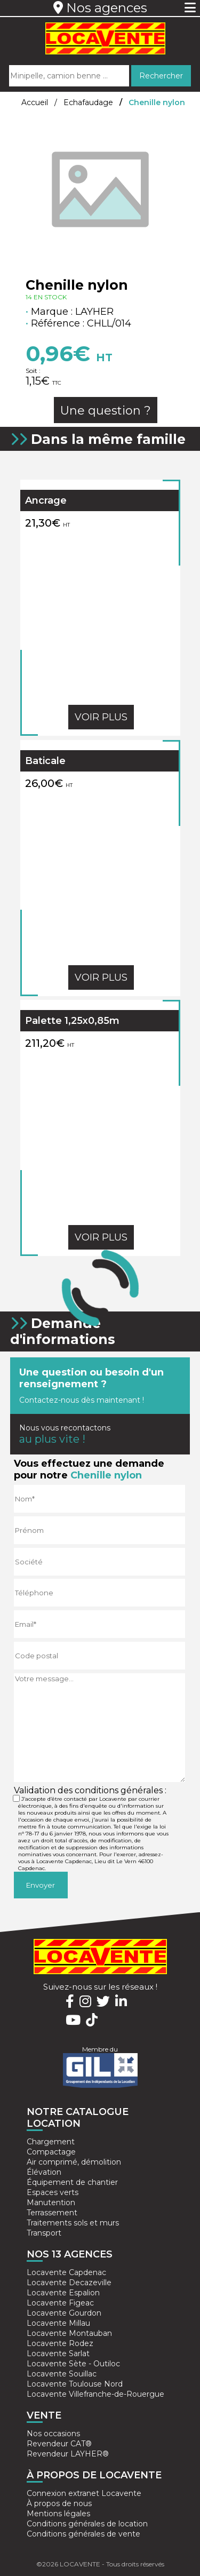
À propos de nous (59, 2503)
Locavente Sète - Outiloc (73, 2363)
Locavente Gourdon (64, 2313)
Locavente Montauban (69, 2333)
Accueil (34, 102)
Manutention (51, 2202)
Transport (44, 2233)
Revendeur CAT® (59, 2443)
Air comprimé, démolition (74, 2162)
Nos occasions (53, 2433)
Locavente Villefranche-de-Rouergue (95, 2394)
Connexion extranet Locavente (84, 2493)
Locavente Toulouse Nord (75, 2384)
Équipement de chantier (72, 2182)
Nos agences (100, 7)
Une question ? (105, 410)
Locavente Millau (58, 2323)
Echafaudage (88, 102)
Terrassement (52, 2212)
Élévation (44, 2172)
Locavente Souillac (62, 2374)
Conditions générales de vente (83, 2534)
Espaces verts (52, 2192)
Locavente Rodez (60, 2343)
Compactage (51, 2152)
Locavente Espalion (63, 2292)
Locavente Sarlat (58, 2353)
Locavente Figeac (60, 2303)
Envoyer (40, 1885)
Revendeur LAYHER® (68, 2454)
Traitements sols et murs (73, 2223)
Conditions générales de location (87, 2524)
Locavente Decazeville (69, 2282)
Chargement (51, 2141)
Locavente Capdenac (66, 2272)
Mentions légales (58, 2513)
